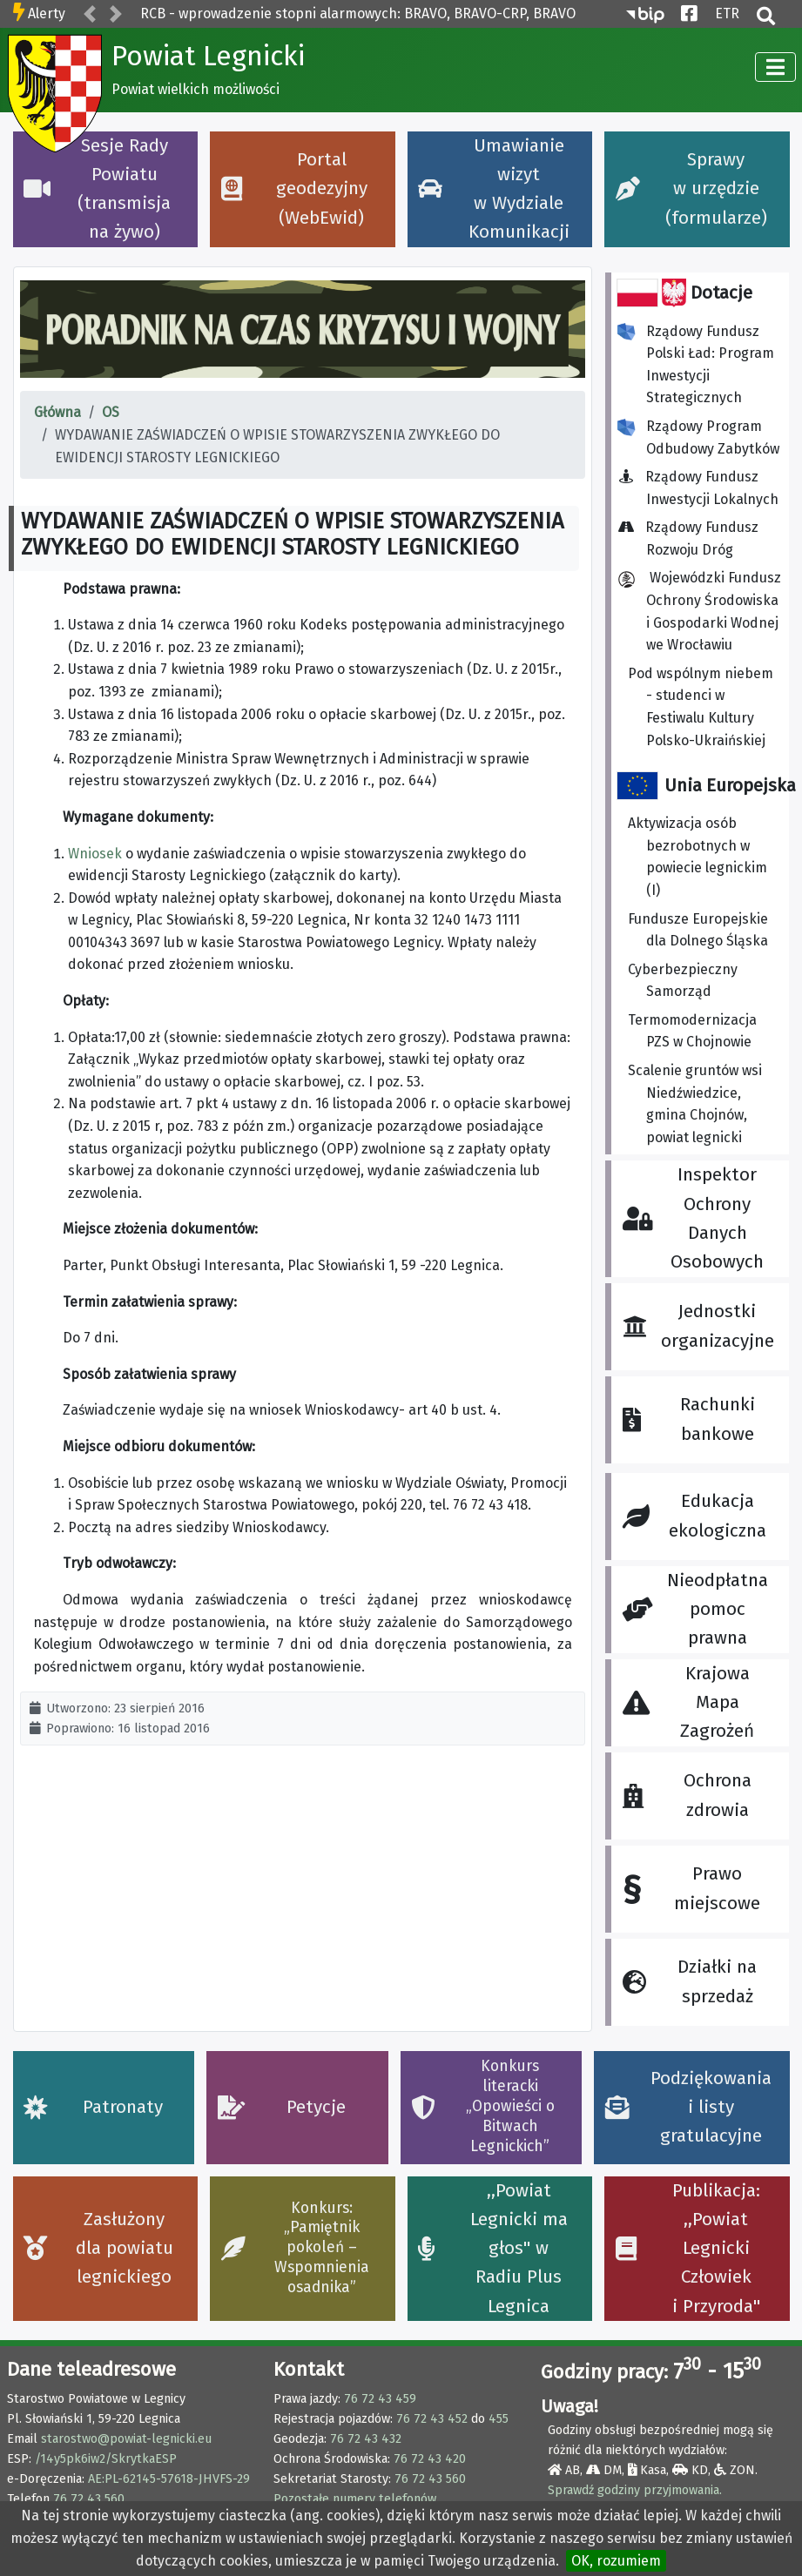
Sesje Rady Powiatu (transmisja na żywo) (97, 189)
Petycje (282, 2107)
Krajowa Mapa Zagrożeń (688, 1703)
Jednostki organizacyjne (698, 1326)
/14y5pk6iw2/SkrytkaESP (106, 2459)
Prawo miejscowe (691, 1889)
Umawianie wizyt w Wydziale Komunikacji (493, 189)
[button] (89, 15)
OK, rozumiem (616, 2560)
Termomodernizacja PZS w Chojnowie (692, 1031)
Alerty (46, 13)
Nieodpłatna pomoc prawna (695, 1610)
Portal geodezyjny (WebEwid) (294, 189)
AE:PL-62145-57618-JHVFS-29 (169, 2479)
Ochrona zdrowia (687, 1795)
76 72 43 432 (365, 2438)
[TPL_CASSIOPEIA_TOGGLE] (775, 67)
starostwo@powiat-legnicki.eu (126, 2438)
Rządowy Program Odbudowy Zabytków (698, 437)
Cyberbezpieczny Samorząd (683, 980)
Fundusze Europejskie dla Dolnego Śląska (698, 930)
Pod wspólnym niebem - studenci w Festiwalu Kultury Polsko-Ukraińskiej (700, 707)
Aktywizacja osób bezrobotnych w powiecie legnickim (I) (697, 856)
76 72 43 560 (89, 2499)
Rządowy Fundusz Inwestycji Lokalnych (703, 488)
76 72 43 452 (432, 2418)
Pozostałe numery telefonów (354, 2499)
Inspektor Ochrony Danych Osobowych (693, 1218)
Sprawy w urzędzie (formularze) (691, 189)
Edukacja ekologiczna (694, 1515)
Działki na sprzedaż (690, 1981)
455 (499, 2418)
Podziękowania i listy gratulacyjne (688, 2108)
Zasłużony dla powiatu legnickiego (98, 2249)
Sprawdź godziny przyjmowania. (635, 2490)
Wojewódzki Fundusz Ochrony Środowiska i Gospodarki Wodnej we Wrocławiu (699, 611)
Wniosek (95, 853)
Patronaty (93, 2107)
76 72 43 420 (430, 2459)
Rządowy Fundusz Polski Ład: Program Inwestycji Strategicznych (695, 365)
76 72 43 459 (380, 2398)
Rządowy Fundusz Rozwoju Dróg (693, 538)
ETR (727, 12)
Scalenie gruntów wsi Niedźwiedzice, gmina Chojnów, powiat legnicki (695, 1104)
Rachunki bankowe (688, 1419)
